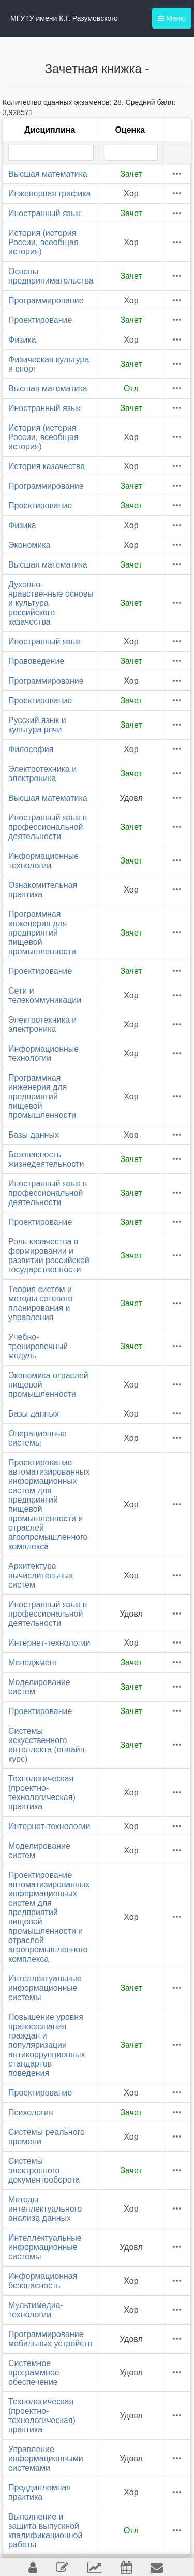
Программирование (46, 300)
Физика (22, 339)
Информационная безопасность (42, 2281)
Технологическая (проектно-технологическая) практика (42, 1792)
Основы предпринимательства (51, 276)
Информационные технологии (43, 861)
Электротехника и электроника (42, 774)
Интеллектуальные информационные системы (45, 1988)
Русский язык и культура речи (37, 725)
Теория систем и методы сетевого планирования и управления (40, 1303)
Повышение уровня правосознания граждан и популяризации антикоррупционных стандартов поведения (46, 2045)
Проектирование (40, 320)
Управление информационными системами (45, 2458)
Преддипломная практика (39, 2492)
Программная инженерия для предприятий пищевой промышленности (42, 933)
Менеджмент (33, 1662)
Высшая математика (47, 173)
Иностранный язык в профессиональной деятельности (47, 827)
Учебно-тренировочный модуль (38, 1346)
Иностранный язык (44, 213)
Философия (30, 749)
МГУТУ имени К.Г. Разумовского (64, 18)
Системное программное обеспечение (33, 2372)
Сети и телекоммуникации (44, 995)
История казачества (46, 466)
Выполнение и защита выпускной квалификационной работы (45, 2530)
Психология (30, 2112)
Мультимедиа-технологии (35, 2310)
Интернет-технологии (49, 1642)
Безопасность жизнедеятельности (46, 1159)
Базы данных (33, 1134)
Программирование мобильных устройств (50, 2339)
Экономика (29, 545)
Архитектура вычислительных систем (40, 1575)
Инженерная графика (49, 193)
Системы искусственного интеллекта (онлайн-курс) (47, 1744)
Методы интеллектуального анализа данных (45, 2209)
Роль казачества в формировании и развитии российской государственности (48, 1255)
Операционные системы (37, 1438)
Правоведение (36, 661)
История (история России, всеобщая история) (43, 242)
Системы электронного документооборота (44, 2170)
